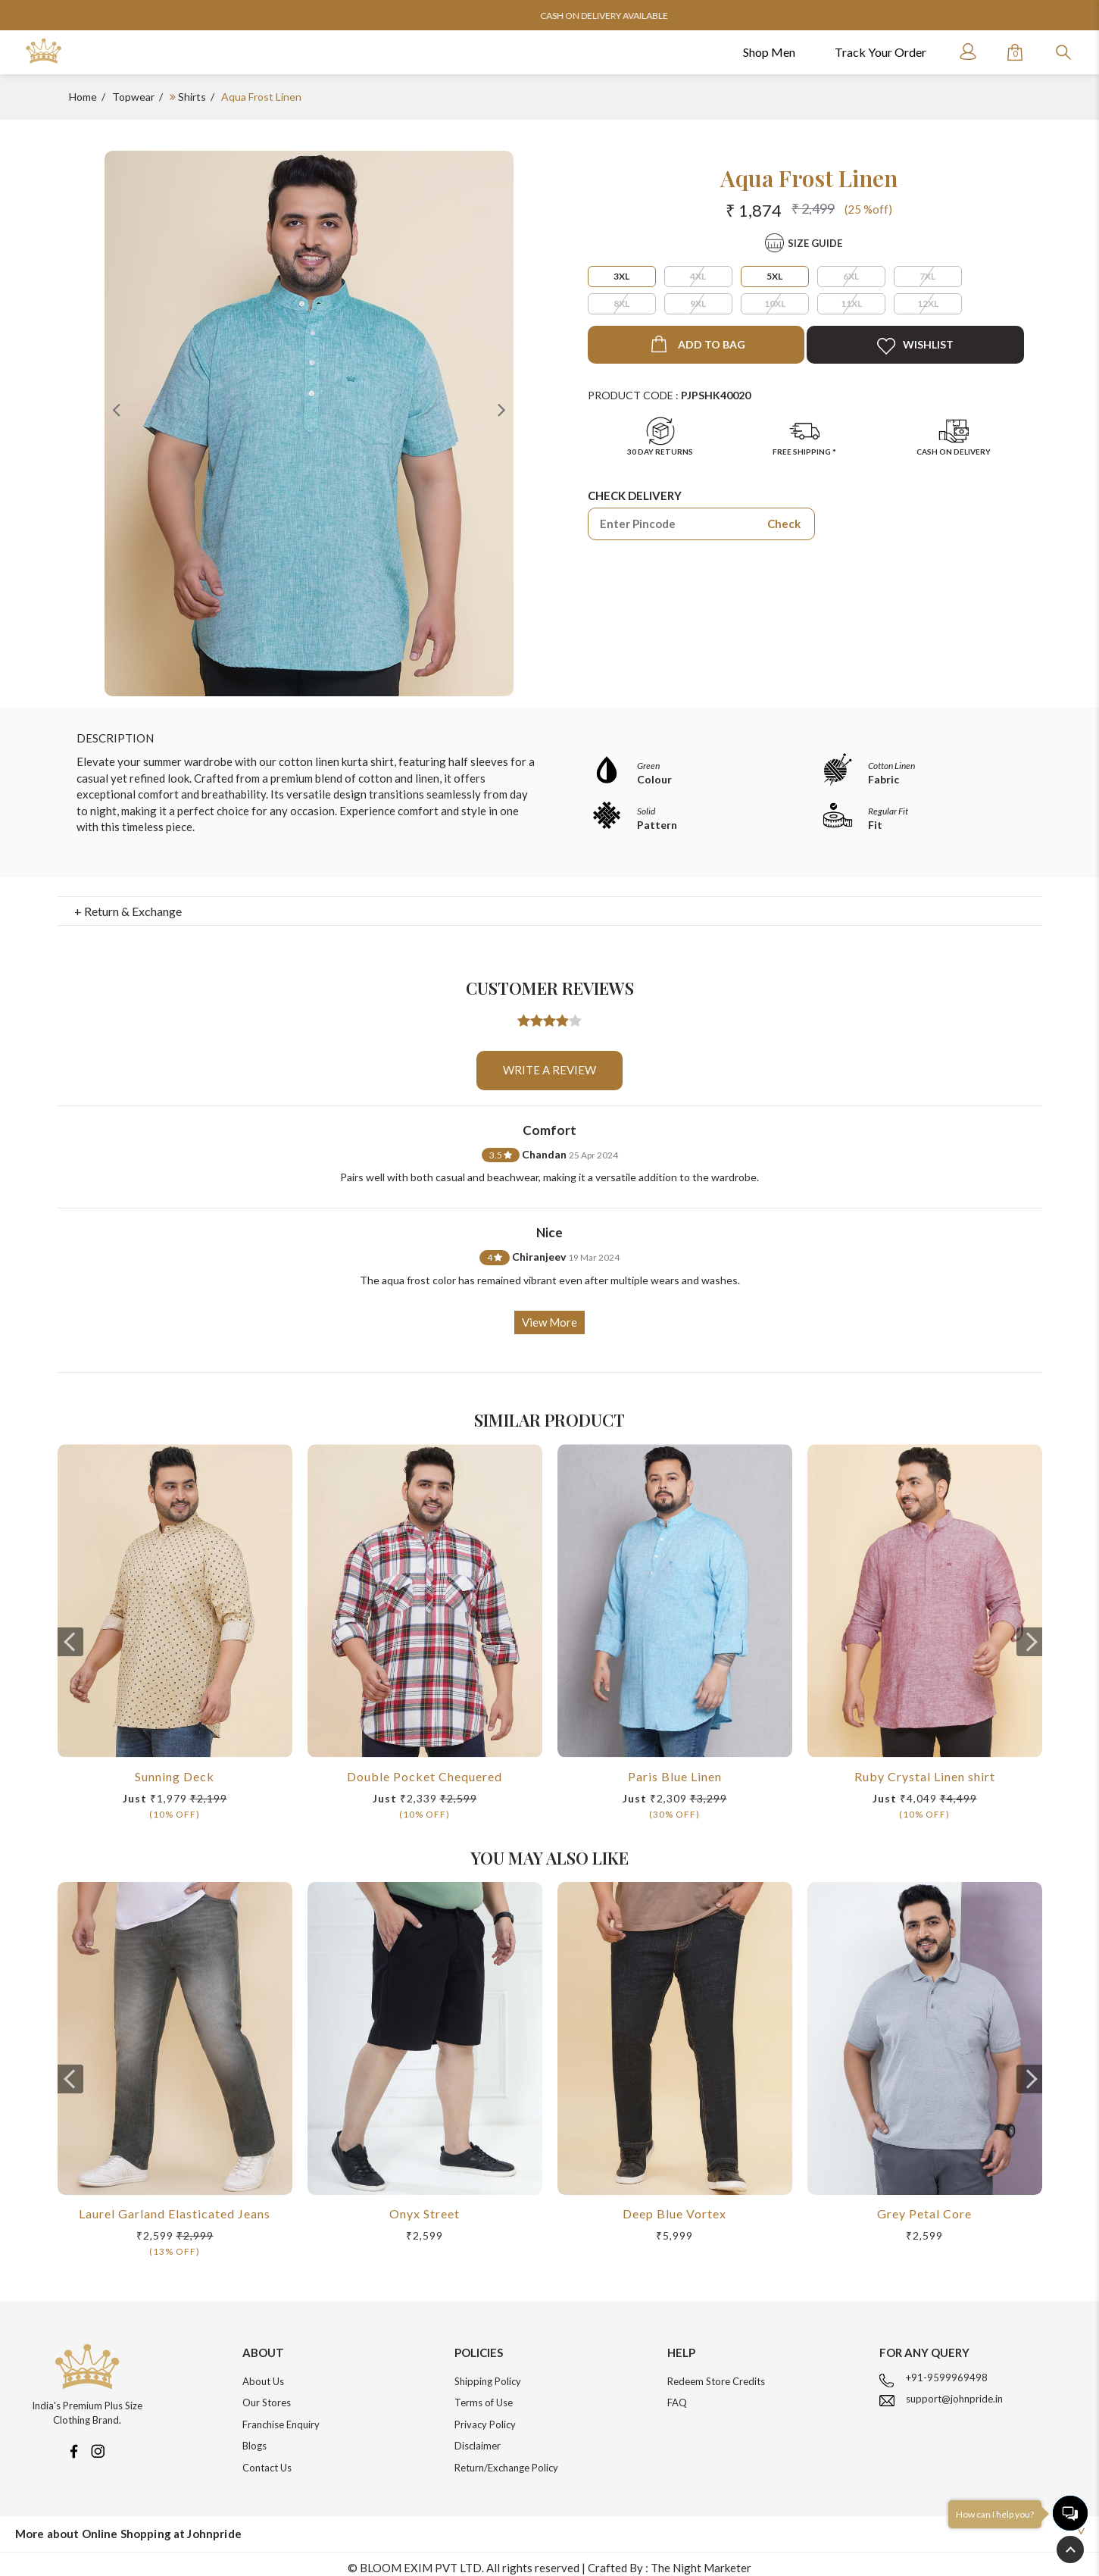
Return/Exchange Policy (506, 2460)
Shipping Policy (487, 2374)
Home (83, 96)
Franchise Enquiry (281, 2417)
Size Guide (815, 243)
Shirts (192, 96)
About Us (263, 2374)
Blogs (254, 2438)
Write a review (549, 1062)
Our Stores (266, 2395)
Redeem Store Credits (716, 2374)
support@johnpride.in (954, 2391)
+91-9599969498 (947, 2370)
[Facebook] (73, 2442)
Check (784, 523)
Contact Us (267, 2460)
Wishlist (915, 346)
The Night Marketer (701, 2560)
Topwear (133, 96)
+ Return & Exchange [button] (128, 903)
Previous (116, 409)
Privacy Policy (485, 2417)
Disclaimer (477, 2438)
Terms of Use (483, 2395)
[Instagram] (98, 2442)
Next (502, 409)
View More (549, 1314)
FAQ (677, 2395)
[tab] (549, 903)
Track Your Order (880, 52)
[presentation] (70, 1634)
